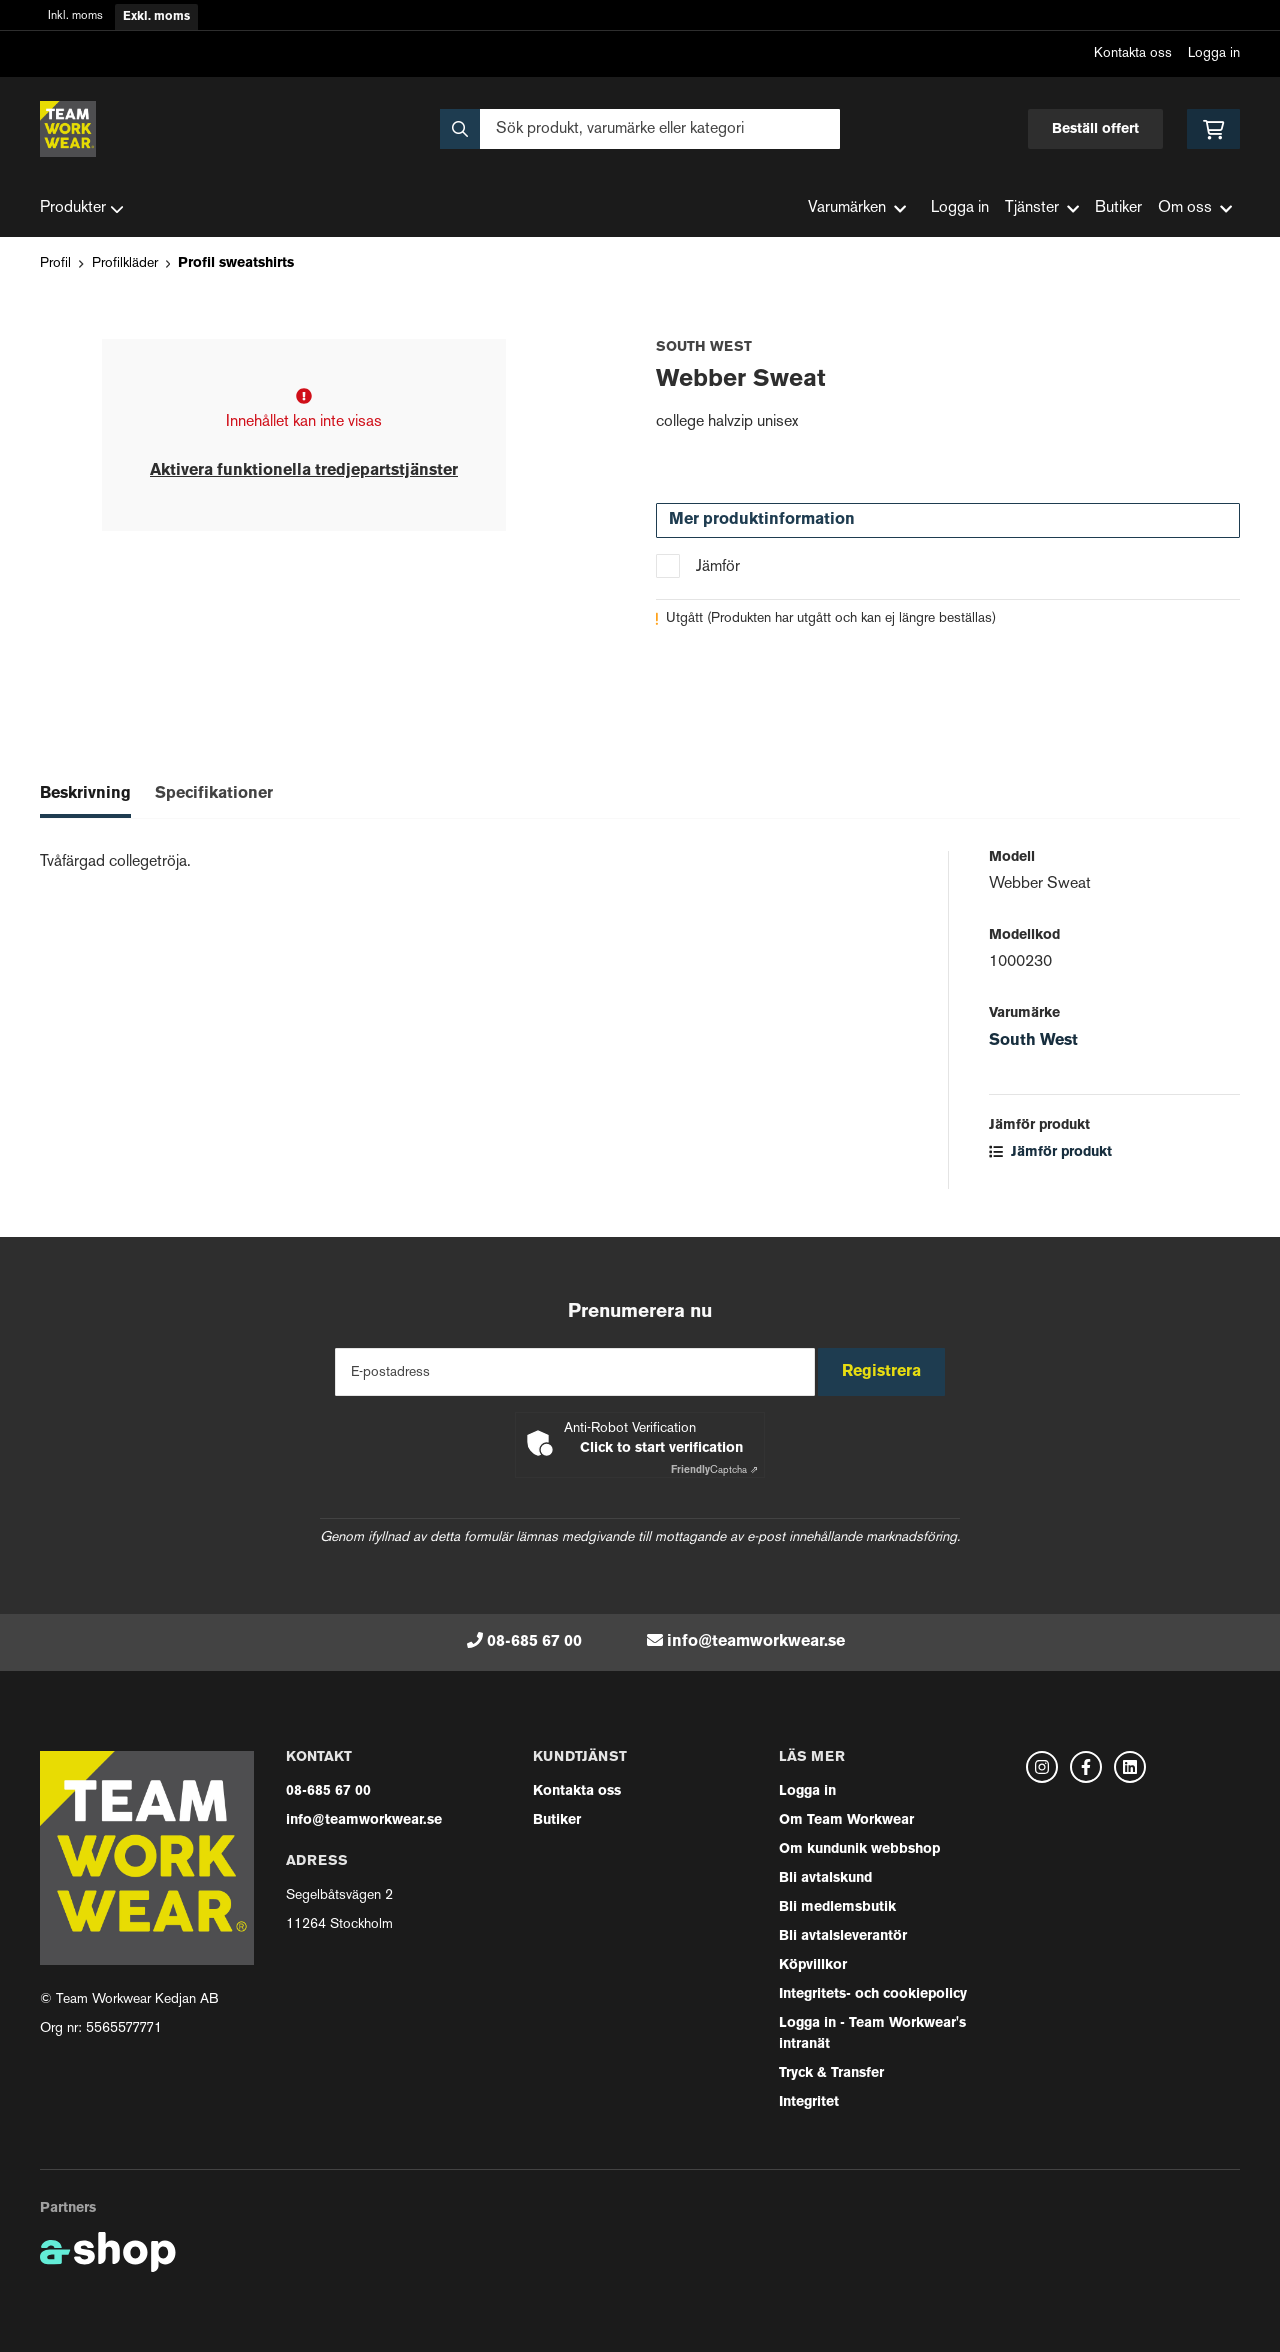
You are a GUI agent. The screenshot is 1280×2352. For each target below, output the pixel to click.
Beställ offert (1095, 129)
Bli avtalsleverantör (843, 1936)
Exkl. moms (156, 17)
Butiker (1118, 208)
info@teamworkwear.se (756, 1642)
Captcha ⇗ (714, 1470)
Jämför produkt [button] (1050, 1152)
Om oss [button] (1195, 208)
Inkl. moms (75, 16)
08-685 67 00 (534, 1642)
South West (1033, 1041)
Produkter (82, 209)
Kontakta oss (1133, 53)
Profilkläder (125, 263)
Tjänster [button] (1042, 208)
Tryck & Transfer (831, 2073)
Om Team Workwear (846, 1820)
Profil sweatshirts (236, 263)
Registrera (888, 1372)
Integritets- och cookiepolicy (873, 1994)
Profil (55, 263)
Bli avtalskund (825, 1878)
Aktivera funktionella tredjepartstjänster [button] (304, 471)
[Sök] (640, 129)
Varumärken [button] (857, 208)
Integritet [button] (809, 2102)
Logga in (1214, 53)
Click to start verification (661, 1448)
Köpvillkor (813, 1965)
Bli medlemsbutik (837, 1907)
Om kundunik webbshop (859, 1849)
